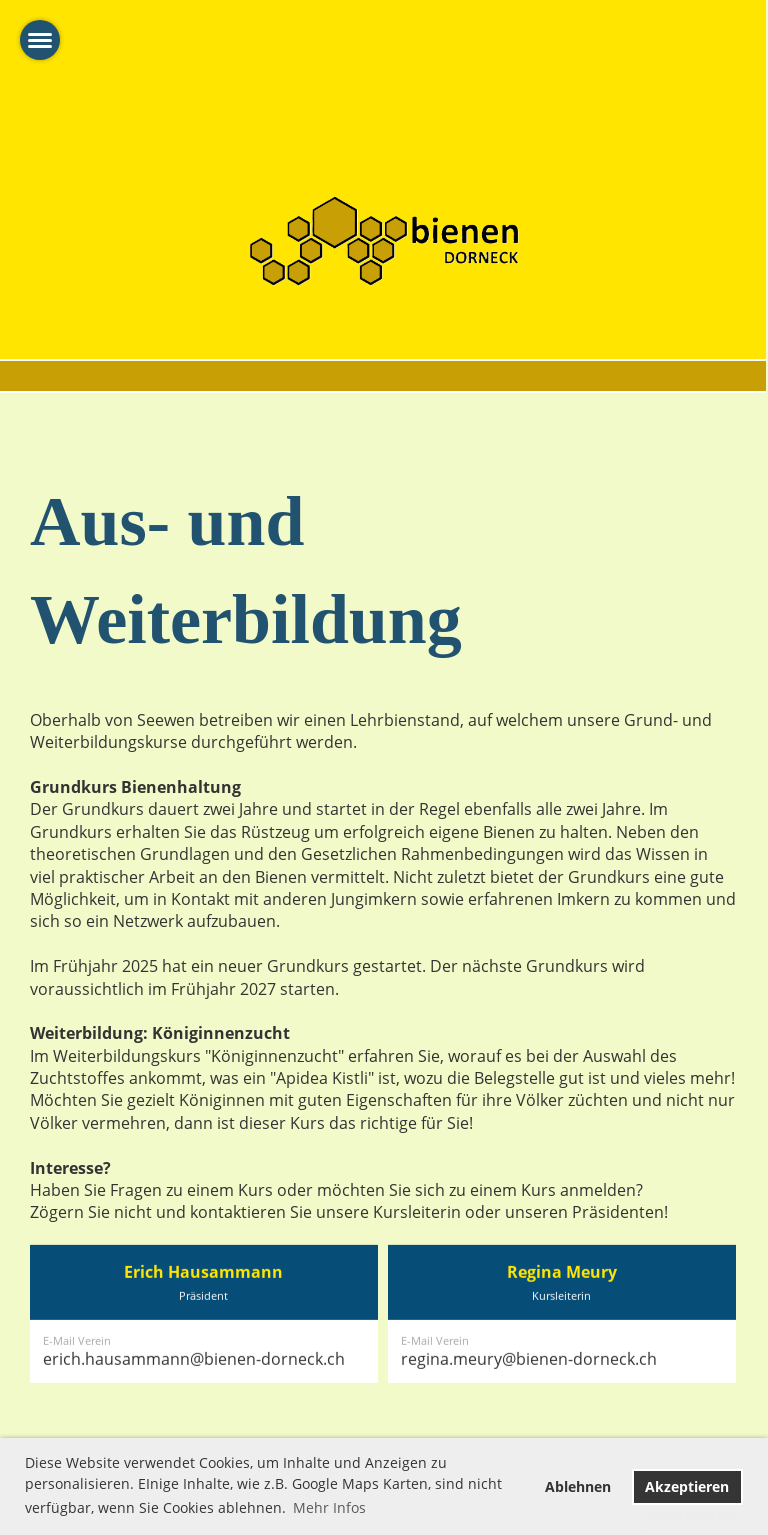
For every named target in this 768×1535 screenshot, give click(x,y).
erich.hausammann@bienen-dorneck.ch (194, 1402)
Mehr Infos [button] (329, 1507)
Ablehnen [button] (578, 1486)
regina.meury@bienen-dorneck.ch (529, 1402)
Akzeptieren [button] (687, 1486)
